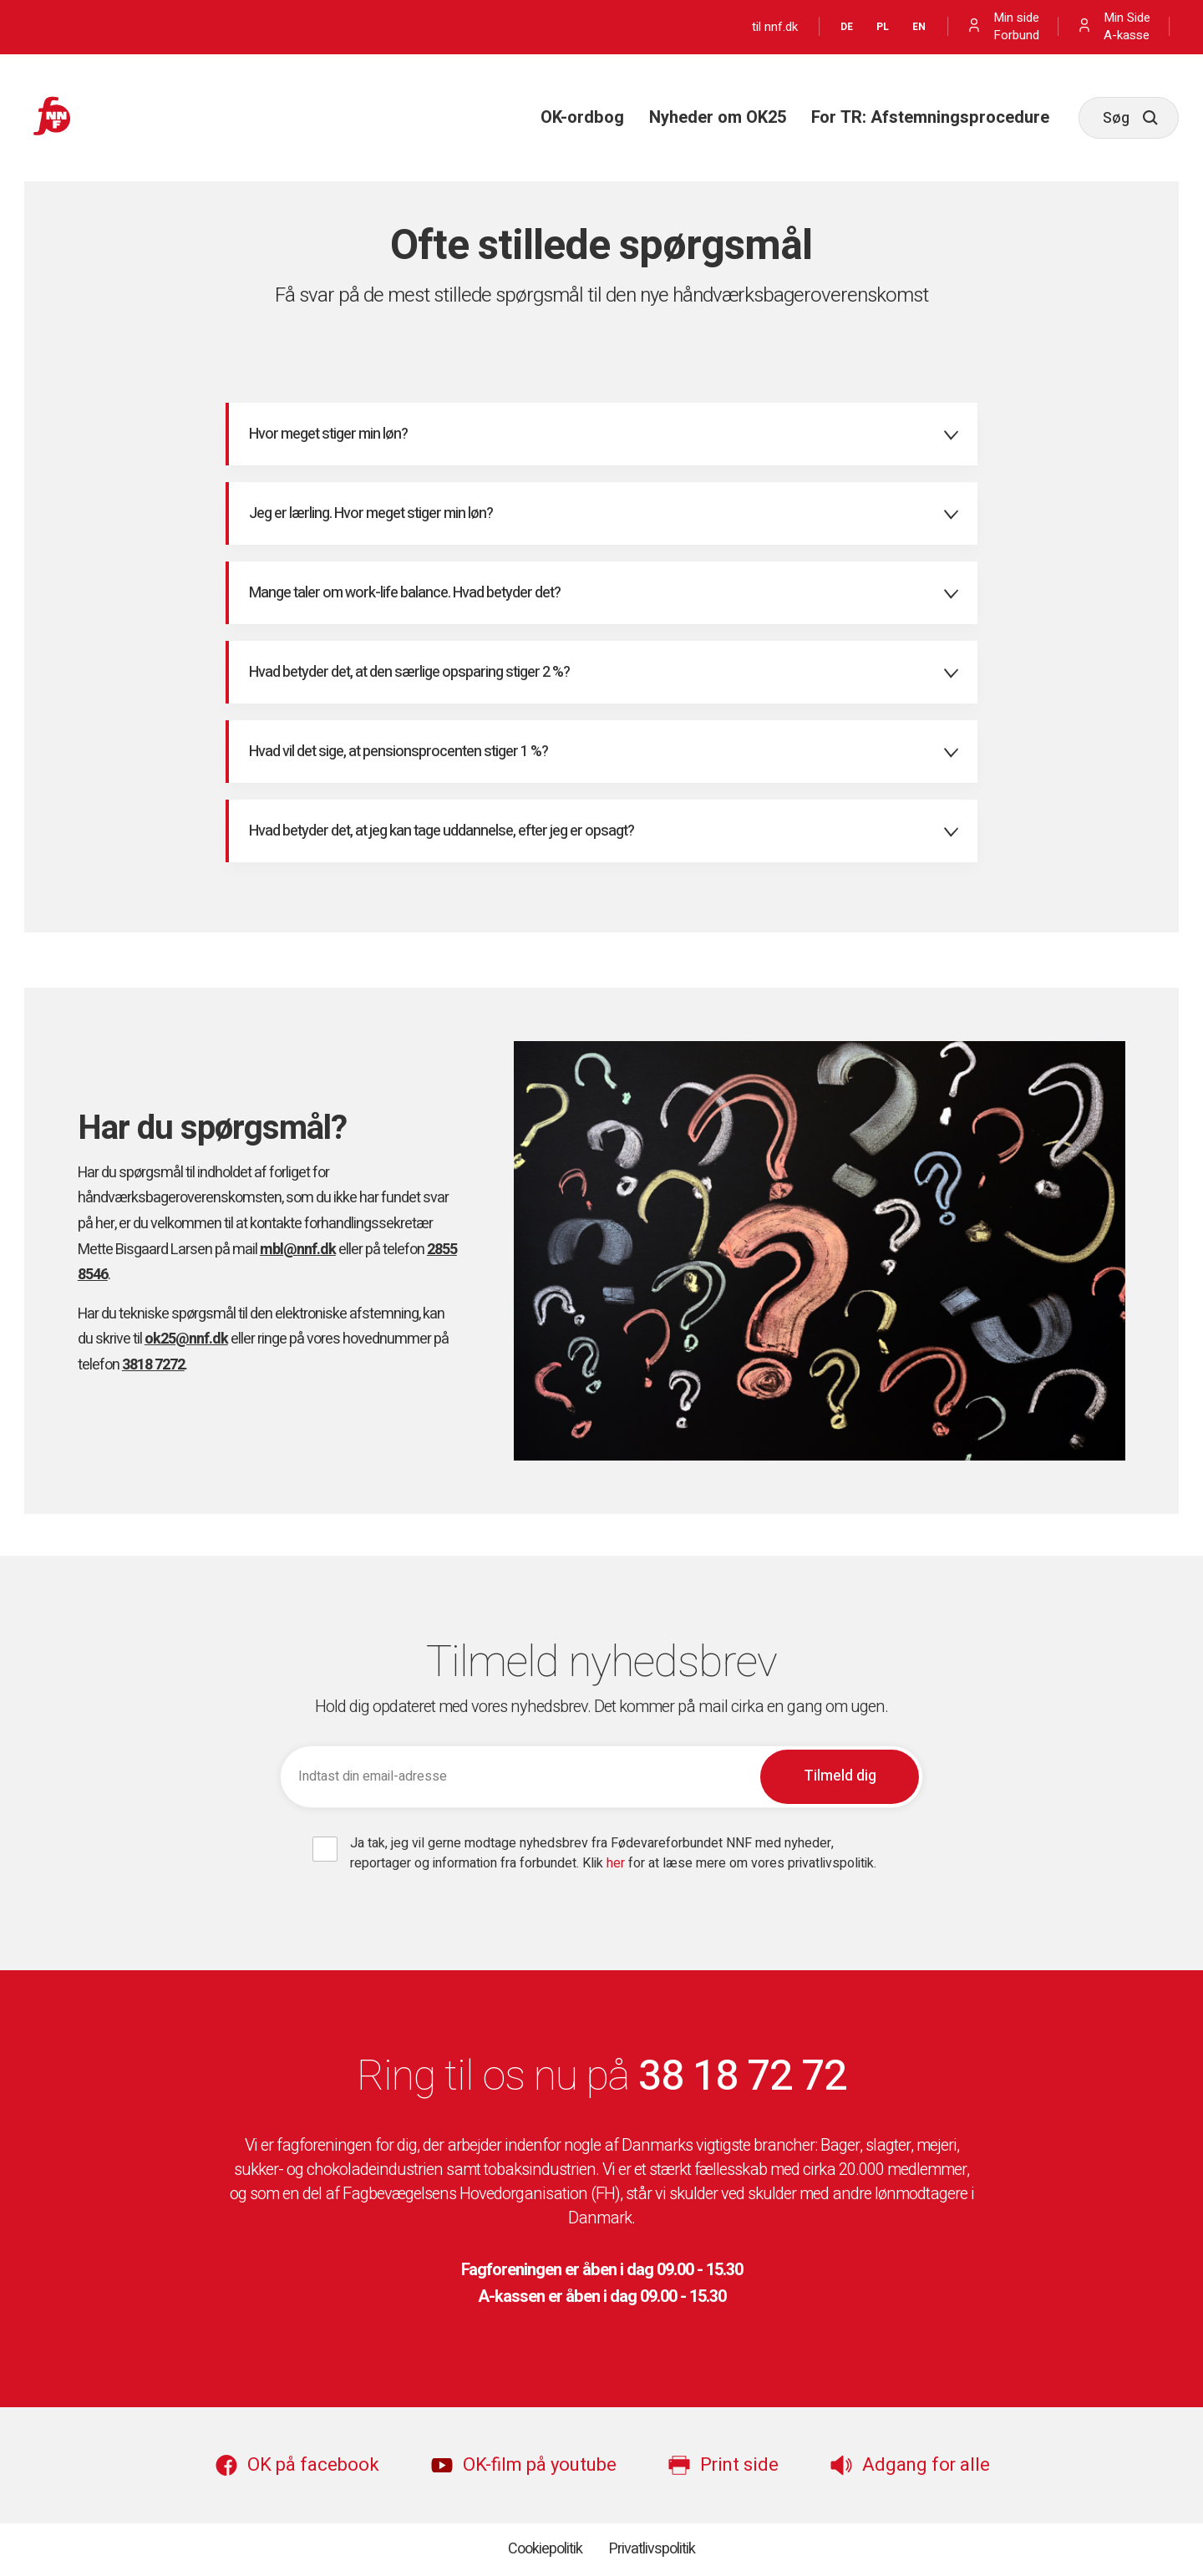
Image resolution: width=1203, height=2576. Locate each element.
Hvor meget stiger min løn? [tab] (328, 434)
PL (882, 27)
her (616, 1863)
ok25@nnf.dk (186, 1339)
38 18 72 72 (742, 2076)
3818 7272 (153, 1365)
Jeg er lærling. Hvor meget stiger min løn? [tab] (371, 513)
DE (846, 27)
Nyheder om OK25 (717, 117)
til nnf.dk (775, 27)
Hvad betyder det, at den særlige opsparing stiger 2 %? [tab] (409, 672)
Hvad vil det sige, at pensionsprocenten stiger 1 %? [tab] (398, 751)
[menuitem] (582, 117)
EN (919, 27)
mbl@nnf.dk (298, 1249)
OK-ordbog (582, 117)
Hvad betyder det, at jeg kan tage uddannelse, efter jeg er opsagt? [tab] (441, 831)
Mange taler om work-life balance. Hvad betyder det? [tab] (405, 593)
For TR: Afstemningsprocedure (930, 117)
